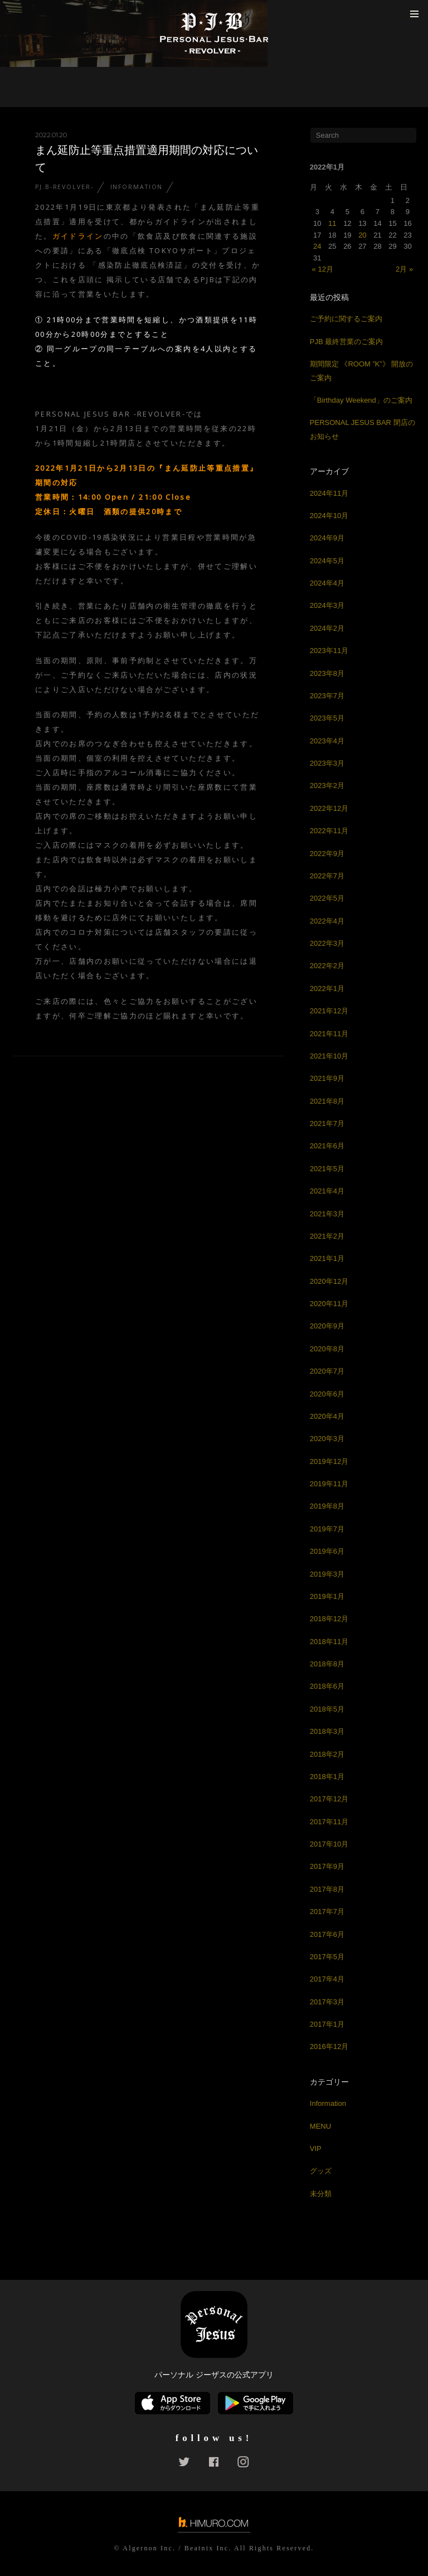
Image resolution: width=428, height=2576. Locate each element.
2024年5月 (327, 561)
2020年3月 (327, 1438)
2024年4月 (327, 583)
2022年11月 (329, 831)
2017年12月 (329, 1799)
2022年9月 (327, 853)
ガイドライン (78, 236)
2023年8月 (327, 673)
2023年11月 (329, 650)
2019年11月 (329, 1484)
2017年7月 (327, 1911)
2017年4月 (327, 1979)
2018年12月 (329, 1619)
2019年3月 (327, 1574)
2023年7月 (327, 696)
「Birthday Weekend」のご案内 (361, 400)
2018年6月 (327, 1686)
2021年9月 (327, 1078)
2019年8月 (327, 1506)
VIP (316, 2148)
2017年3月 (327, 2002)
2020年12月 (329, 1281)
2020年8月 (327, 1349)
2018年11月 (329, 1641)
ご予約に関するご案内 (346, 319)
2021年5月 (327, 1168)
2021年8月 (327, 1101)
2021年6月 (327, 1146)
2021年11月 (329, 1034)
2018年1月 (327, 1776)
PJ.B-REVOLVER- (64, 187)
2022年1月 (327, 988)
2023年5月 (327, 718)
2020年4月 (327, 1416)
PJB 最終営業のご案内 (346, 341)
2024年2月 (327, 628)
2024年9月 (327, 538)
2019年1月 (327, 1596)
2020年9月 (327, 1326)
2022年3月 (327, 943)
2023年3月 (327, 763)
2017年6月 (327, 1934)
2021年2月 (327, 1236)
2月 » (404, 269)
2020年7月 (327, 1371)
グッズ (321, 2171)
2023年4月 (327, 741)
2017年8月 (327, 1889)
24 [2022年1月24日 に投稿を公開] (317, 246)
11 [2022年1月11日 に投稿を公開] (332, 223)
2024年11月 (329, 493)
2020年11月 (329, 1303)
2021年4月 (327, 1191)
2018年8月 (327, 1664)
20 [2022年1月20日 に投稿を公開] (362, 235)
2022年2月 (327, 965)
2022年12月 (329, 808)
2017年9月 (327, 1866)
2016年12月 (329, 2046)
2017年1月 (327, 2024)
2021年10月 (329, 1056)
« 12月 (322, 269)
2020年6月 (327, 1394)
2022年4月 (327, 921)
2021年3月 (327, 1214)
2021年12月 (329, 1011)
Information (136, 187)
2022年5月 (327, 898)
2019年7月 (327, 1529)
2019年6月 (327, 1551)
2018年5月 (327, 1709)
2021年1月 (327, 1258)
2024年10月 (329, 515)
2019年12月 (329, 1461)
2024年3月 (327, 605)
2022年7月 (327, 876)
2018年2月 (327, 1754)
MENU (320, 2126)
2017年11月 (329, 1822)
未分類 (321, 2194)
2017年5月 (327, 1956)
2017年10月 (329, 1844)
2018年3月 (327, 1731)
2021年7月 (327, 1123)
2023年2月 (327, 785)
